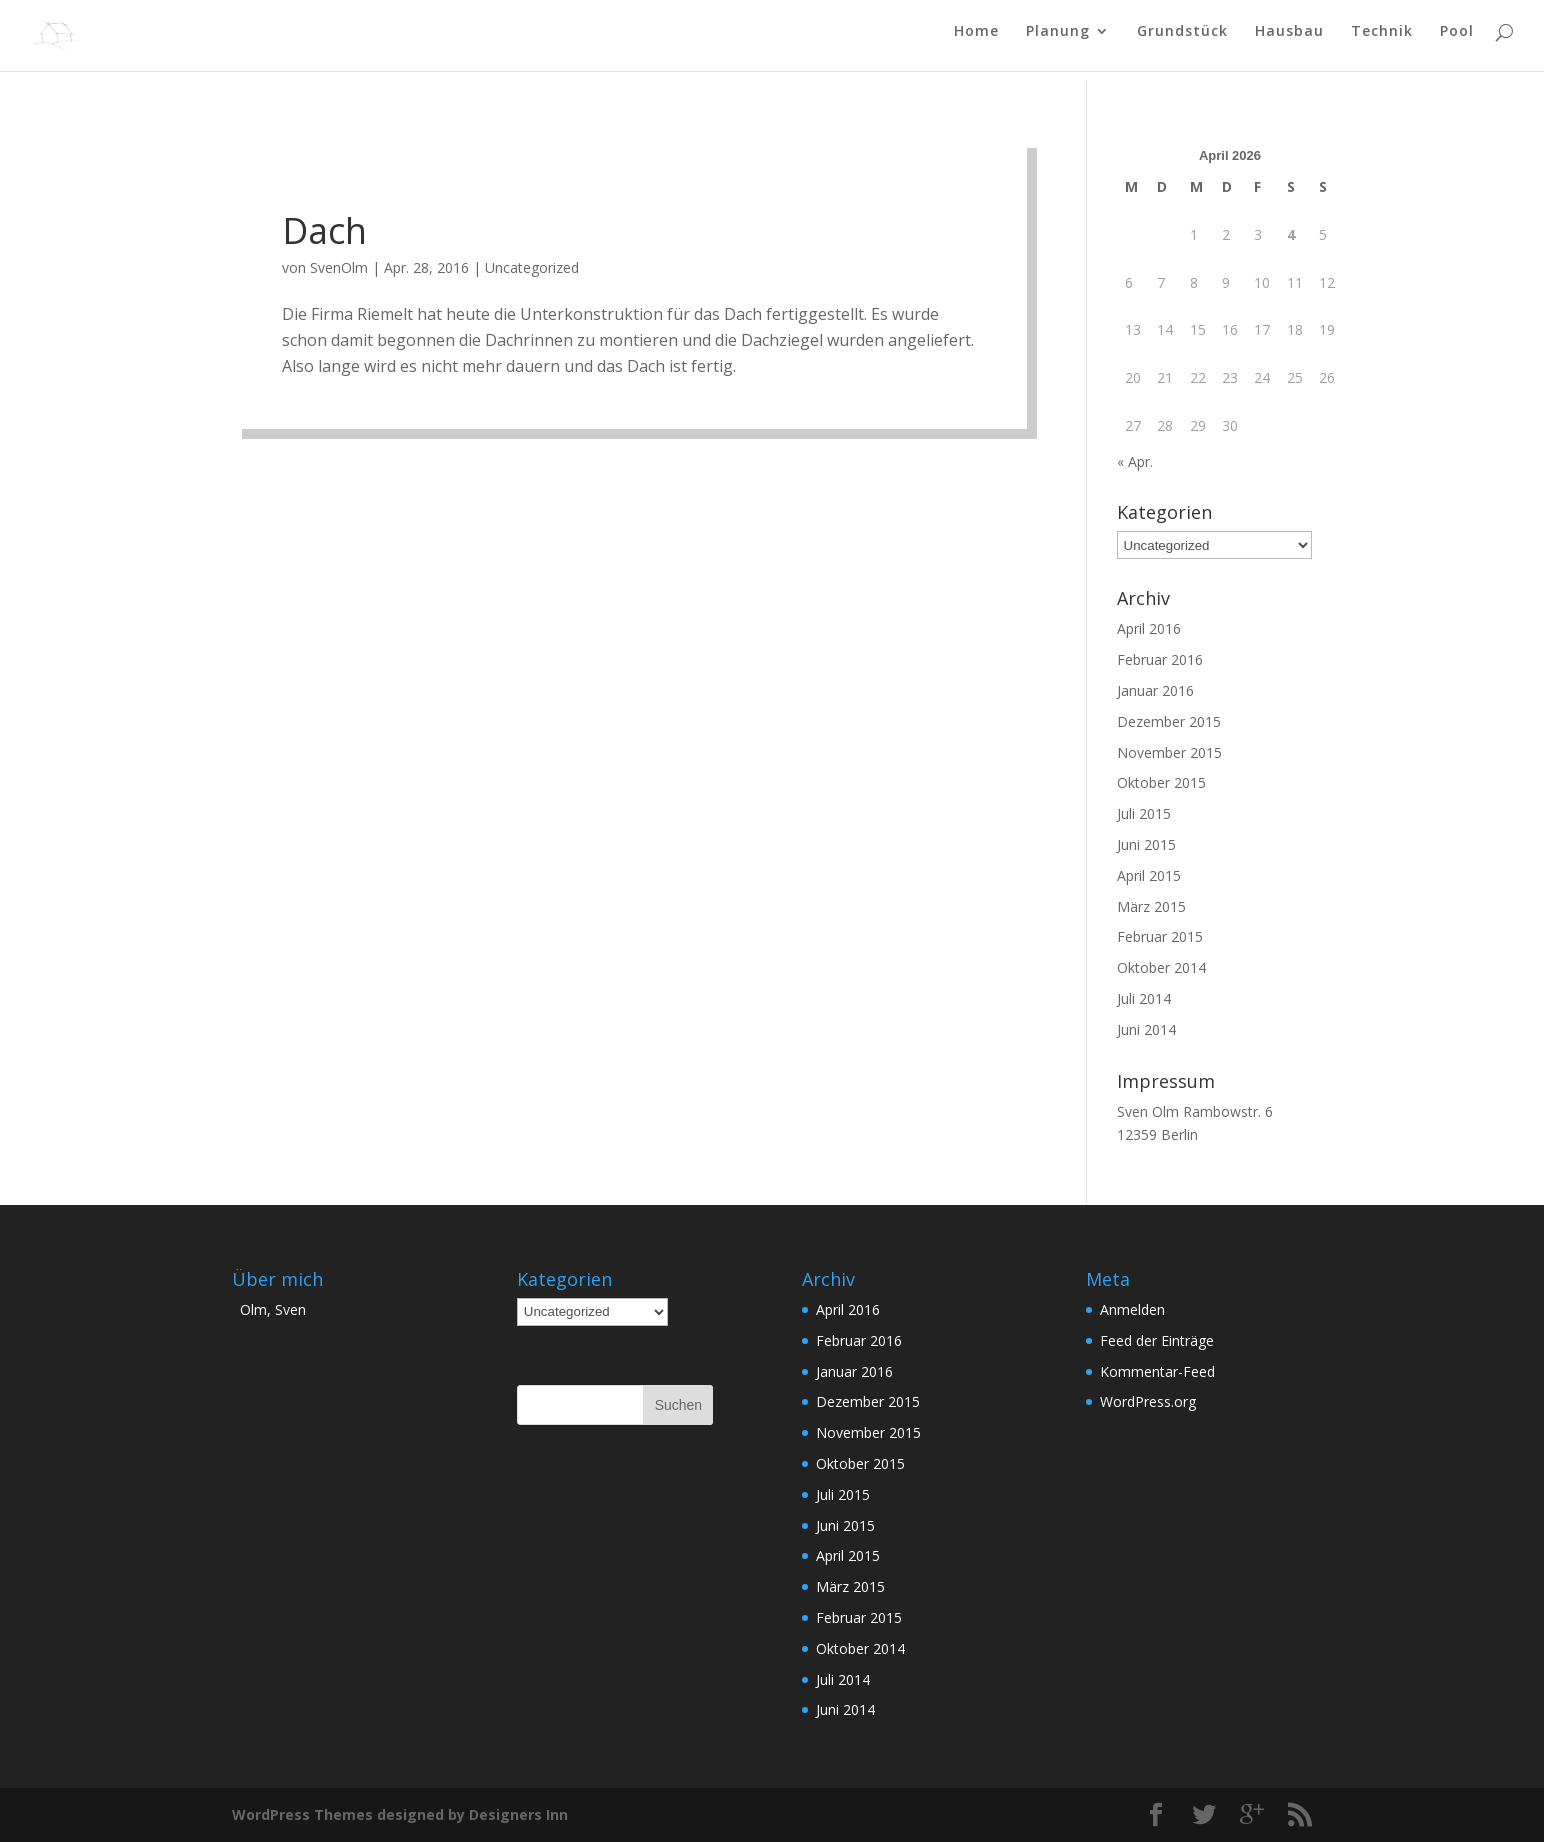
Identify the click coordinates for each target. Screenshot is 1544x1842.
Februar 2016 (1160, 659)
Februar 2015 (1160, 936)
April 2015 (1149, 875)
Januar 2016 (1155, 690)
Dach (324, 230)
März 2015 (1151, 906)
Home (976, 41)
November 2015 (1169, 752)
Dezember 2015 (1169, 721)
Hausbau (1289, 41)
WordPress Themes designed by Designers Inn (400, 1814)
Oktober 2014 (1161, 967)
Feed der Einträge (1157, 1340)
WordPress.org (1148, 1401)
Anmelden (1132, 1309)
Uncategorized (532, 267)
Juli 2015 (1144, 813)
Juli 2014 (1144, 998)
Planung (1058, 41)
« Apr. (1135, 461)
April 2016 (1149, 628)
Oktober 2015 (1161, 782)
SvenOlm (339, 267)
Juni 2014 (1146, 1029)
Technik (1382, 41)
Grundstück (1182, 41)
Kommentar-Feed (1157, 1371)
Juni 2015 (1146, 844)
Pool (1457, 41)
